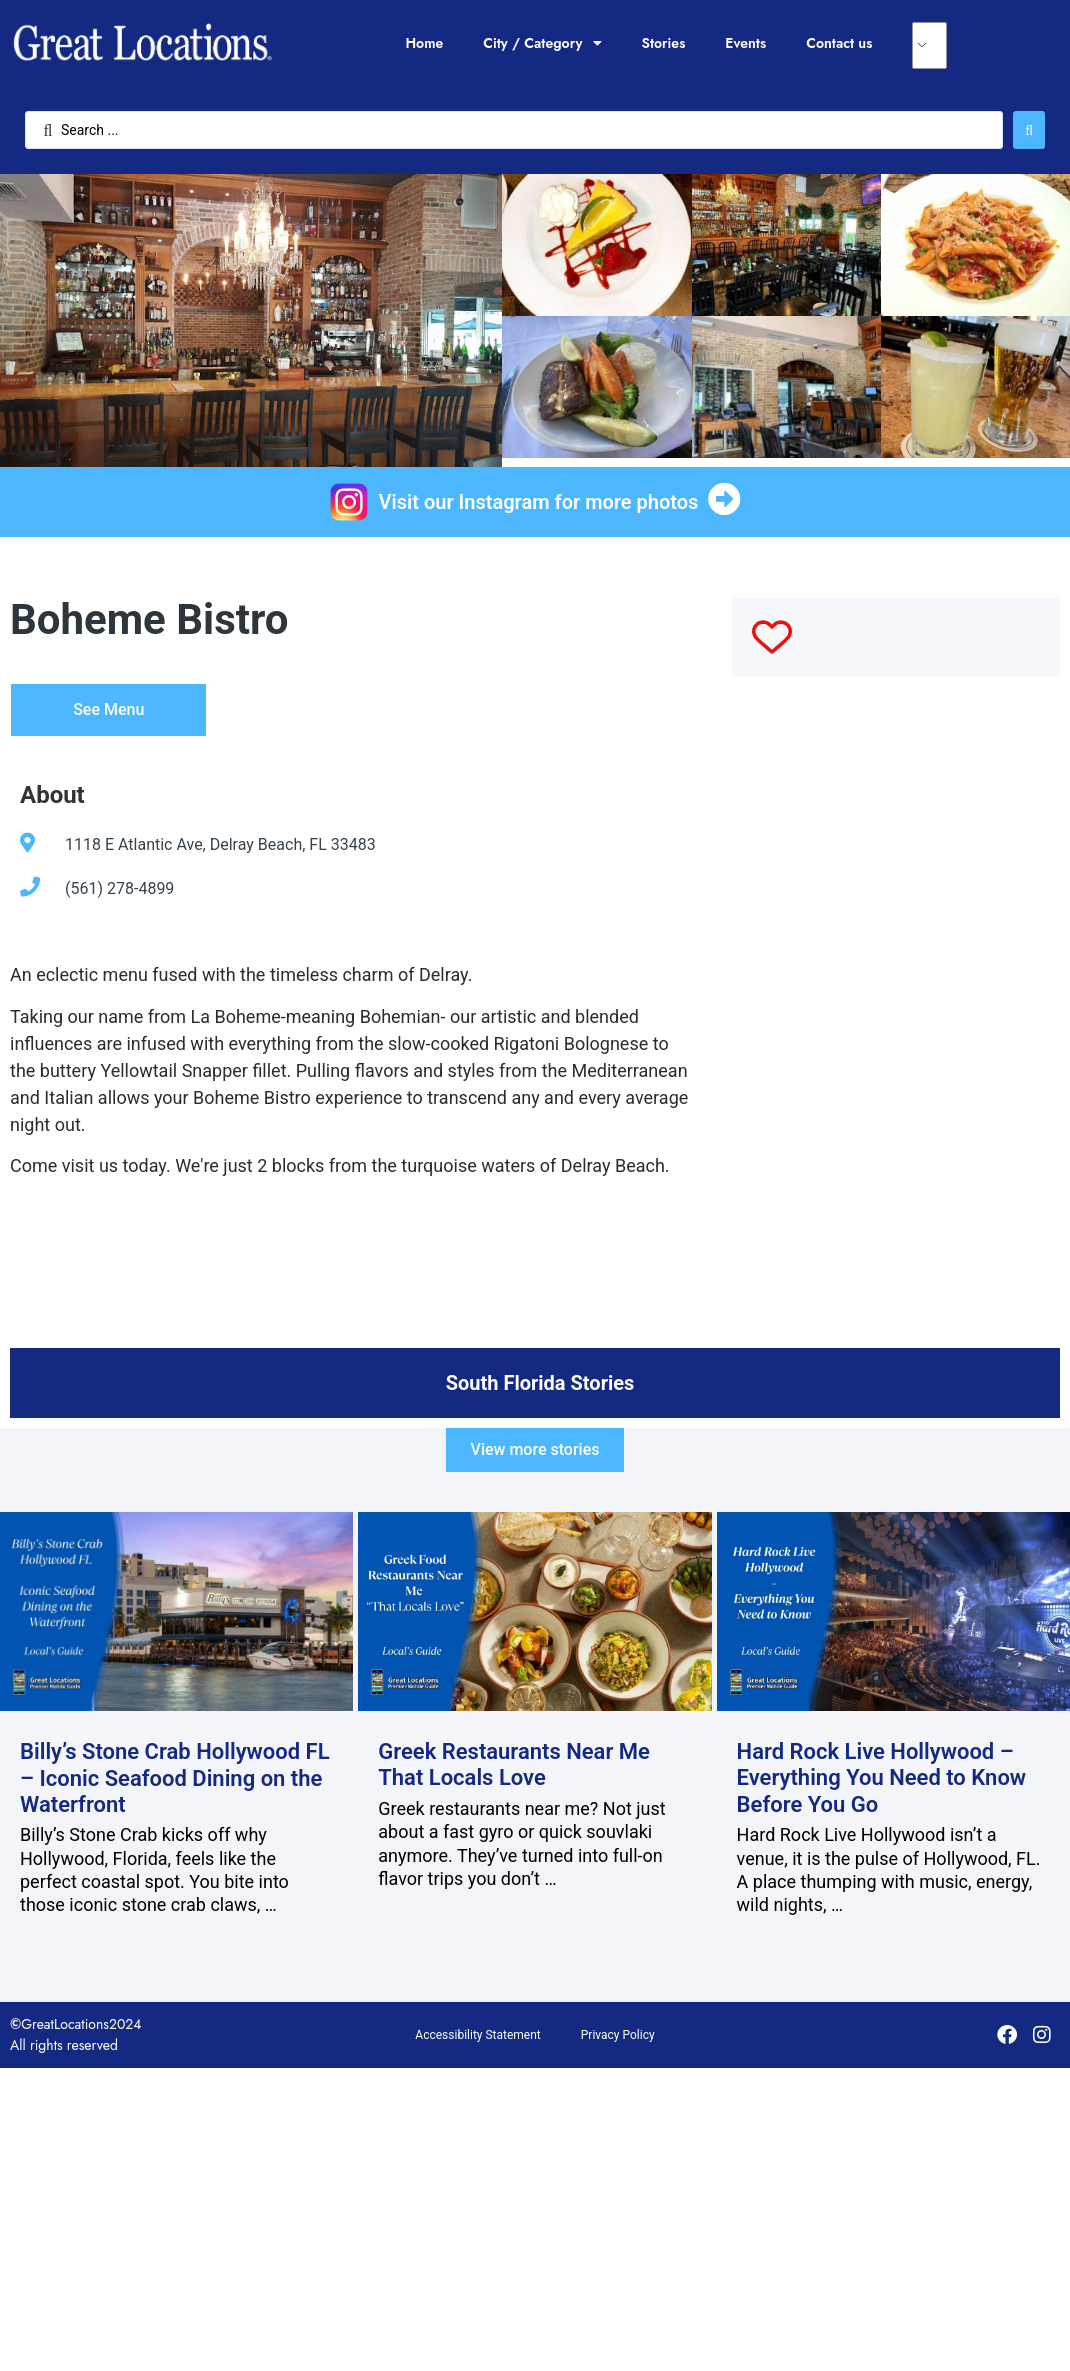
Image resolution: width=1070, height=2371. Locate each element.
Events (745, 43)
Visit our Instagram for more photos (539, 502)
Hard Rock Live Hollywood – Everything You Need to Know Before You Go (882, 1778)
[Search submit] (1029, 130)
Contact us (839, 43)
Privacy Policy (618, 2035)
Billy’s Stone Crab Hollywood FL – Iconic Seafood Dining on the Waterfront (175, 1778)
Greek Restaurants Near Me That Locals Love (514, 1764)
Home (424, 43)
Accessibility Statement (477, 2035)
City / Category (542, 43)
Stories (664, 43)
